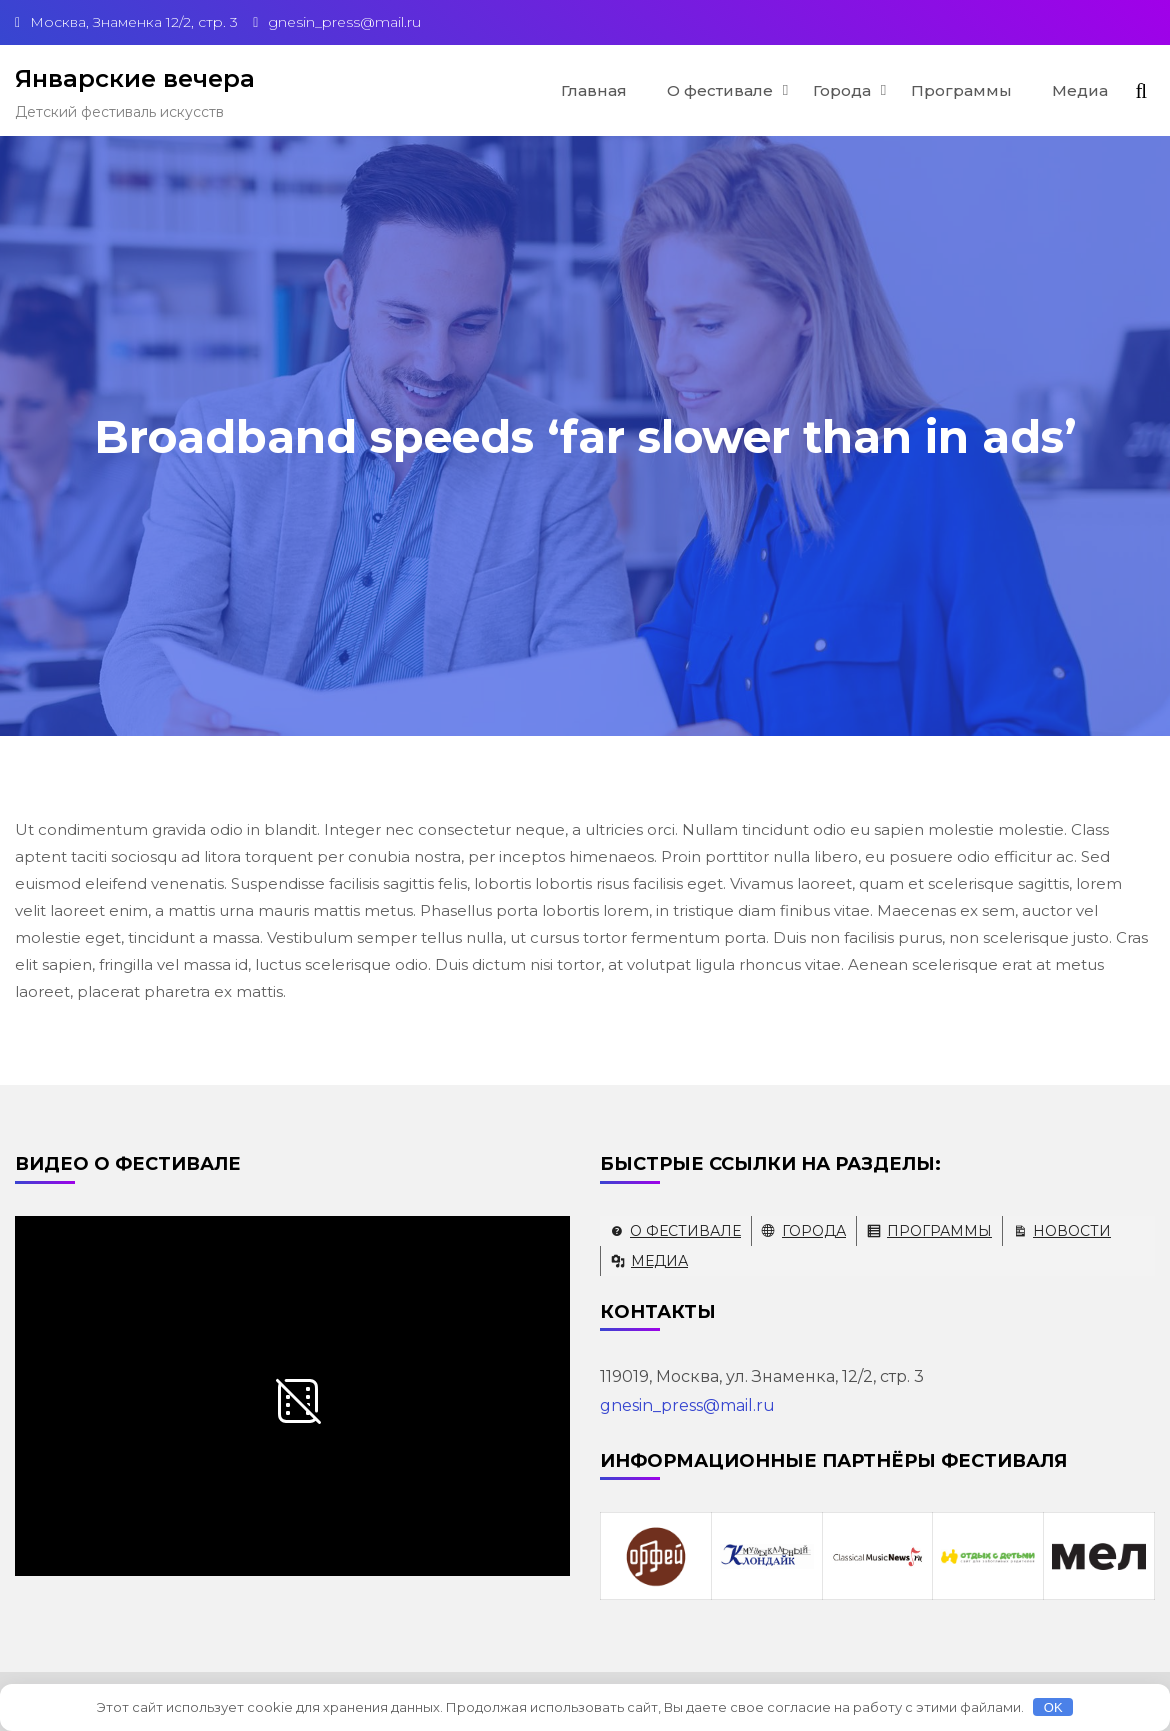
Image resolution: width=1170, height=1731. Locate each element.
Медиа (1080, 90)
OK (1053, 1707)
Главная (594, 90)
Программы (961, 90)
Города (842, 90)
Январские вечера (135, 78)
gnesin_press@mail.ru (687, 1405)
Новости (1072, 1231)
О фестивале (720, 90)
